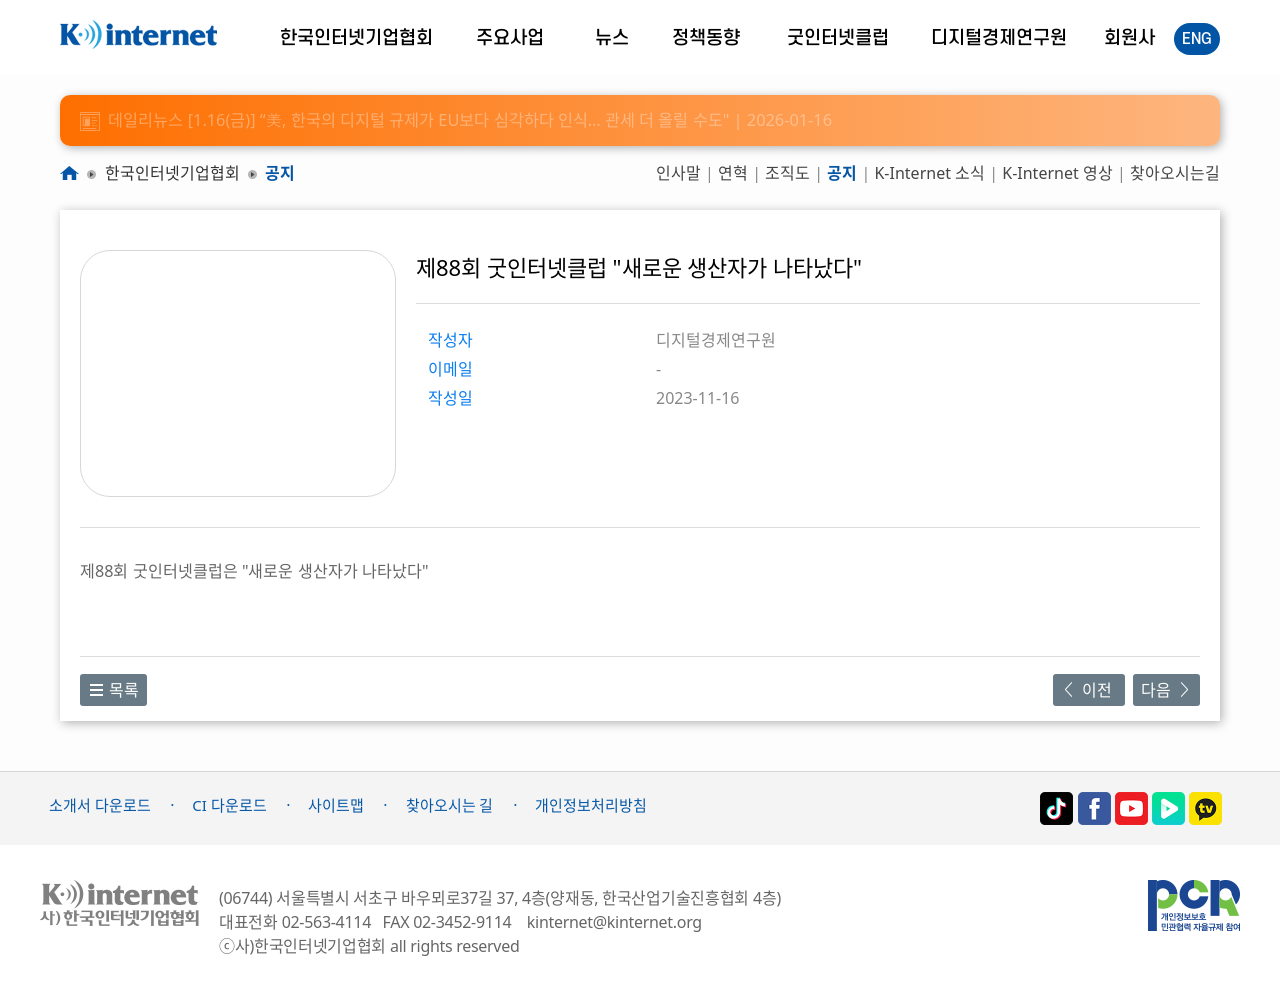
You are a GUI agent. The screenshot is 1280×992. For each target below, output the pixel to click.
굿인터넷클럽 (838, 38)
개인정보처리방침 (591, 805)
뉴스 (612, 38)
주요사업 (510, 38)
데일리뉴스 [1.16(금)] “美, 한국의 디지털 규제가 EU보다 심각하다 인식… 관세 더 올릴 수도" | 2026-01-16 (456, 120)
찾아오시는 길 (450, 805)
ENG (1197, 39)
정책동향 (706, 38)
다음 (1166, 690)
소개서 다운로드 (100, 805)
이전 (1088, 690)
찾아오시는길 (1175, 173)
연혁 (733, 173)
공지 (280, 173)
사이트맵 (336, 805)
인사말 (678, 173)
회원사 (1129, 38)
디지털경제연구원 (999, 38)
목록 (113, 690)
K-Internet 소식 (929, 173)
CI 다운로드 (229, 805)
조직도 (787, 173)
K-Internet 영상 (1057, 173)
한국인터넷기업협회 (356, 38)
